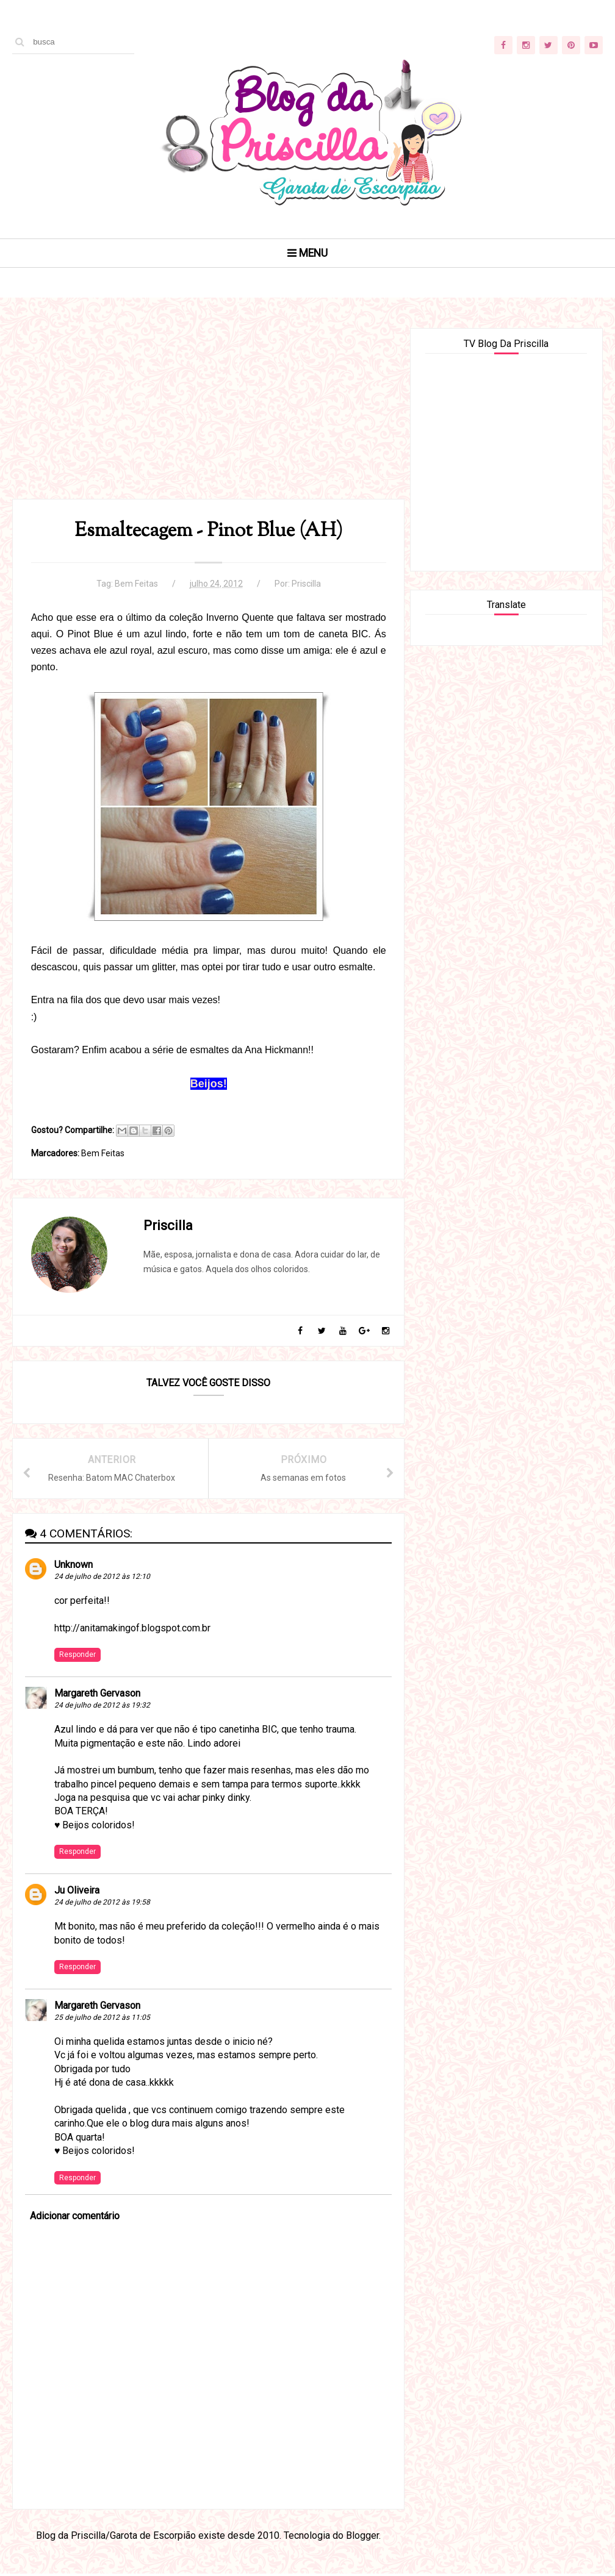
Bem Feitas (134, 585)
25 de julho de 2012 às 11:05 (102, 2020)
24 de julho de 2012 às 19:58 (102, 1905)
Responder (77, 1657)
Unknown (73, 1567)
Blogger (359, 2538)
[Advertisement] (204, 414)
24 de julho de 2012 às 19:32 (102, 1708)
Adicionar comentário (75, 2219)
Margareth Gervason (97, 1695)
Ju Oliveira (76, 1892)
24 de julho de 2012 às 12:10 (102, 1579)
